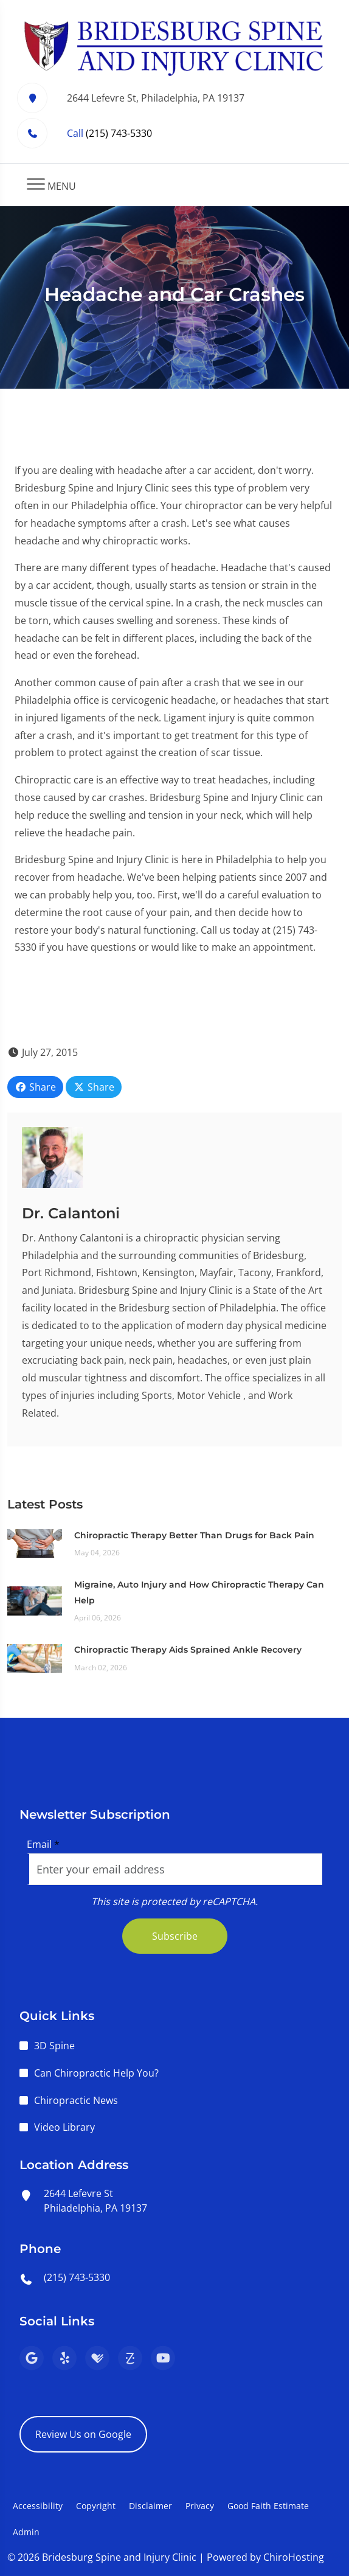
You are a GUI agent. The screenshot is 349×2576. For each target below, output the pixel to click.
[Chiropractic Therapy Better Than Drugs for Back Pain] (34, 1542)
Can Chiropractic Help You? (96, 2073)
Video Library (64, 2127)
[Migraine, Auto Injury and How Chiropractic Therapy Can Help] (34, 1599)
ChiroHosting (293, 2557)
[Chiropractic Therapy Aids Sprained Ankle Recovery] (34, 1657)
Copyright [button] (96, 2506)
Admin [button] (26, 2532)
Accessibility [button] (38, 2506)
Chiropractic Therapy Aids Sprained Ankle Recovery (188, 1649)
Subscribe (175, 1936)
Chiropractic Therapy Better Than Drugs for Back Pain (194, 1535)
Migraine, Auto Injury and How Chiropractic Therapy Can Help (199, 1592)
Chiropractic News (76, 2100)
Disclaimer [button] (150, 2506)
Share (35, 1087)
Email (43, 1844)
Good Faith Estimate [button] (268, 2506)
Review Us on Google (83, 2434)
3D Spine (54, 2045)
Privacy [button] (199, 2506)
